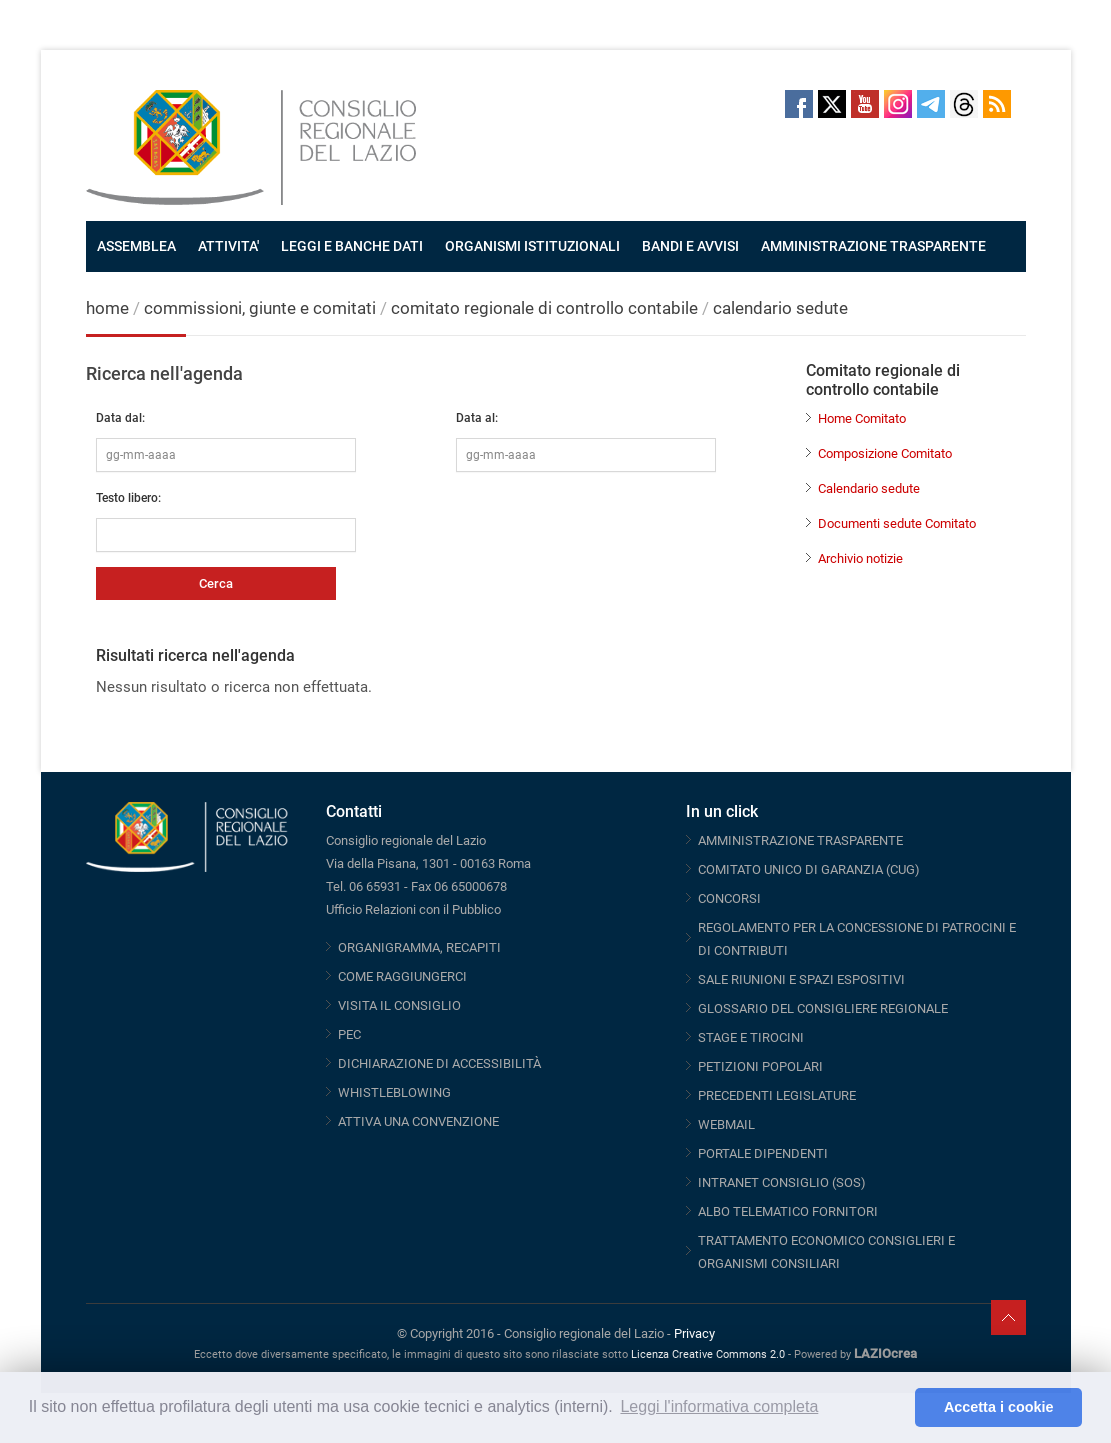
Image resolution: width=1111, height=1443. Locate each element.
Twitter (832, 104)
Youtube (865, 104)
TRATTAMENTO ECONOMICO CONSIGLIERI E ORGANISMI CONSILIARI (826, 1252)
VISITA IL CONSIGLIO (399, 1005)
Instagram (898, 104)
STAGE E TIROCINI (751, 1037)
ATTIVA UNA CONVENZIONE (418, 1121)
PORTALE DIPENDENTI (763, 1153)
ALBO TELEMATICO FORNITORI (788, 1211)
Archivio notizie (860, 558)
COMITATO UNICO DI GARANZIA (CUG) (809, 869)
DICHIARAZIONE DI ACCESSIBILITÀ (439, 1063)
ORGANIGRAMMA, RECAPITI (419, 947)
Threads (964, 104)
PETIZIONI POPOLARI (760, 1066)
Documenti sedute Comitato (897, 523)
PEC (349, 1034)
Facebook (799, 104)
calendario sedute (780, 308)
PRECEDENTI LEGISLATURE (777, 1095)
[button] (894, 1408)
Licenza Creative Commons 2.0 (708, 1354)
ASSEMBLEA (136, 246)
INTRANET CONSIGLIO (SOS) (782, 1182)
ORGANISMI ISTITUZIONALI (532, 246)
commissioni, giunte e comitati (260, 308)
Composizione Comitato (885, 453)
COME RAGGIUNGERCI (402, 976)
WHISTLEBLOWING (394, 1092)
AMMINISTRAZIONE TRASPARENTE (873, 246)
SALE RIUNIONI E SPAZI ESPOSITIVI (801, 979)
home (107, 308)
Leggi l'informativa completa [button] (719, 1406)
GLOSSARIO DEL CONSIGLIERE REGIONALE (823, 1008)
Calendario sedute (869, 488)
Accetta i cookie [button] (999, 1407)
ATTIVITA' (228, 246)
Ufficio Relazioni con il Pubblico (413, 909)
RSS (997, 104)
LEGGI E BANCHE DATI (352, 246)
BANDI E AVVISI (690, 246)
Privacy (694, 1333)
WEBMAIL (726, 1124)
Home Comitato (862, 418)
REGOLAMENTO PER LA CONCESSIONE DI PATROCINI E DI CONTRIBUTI (857, 939)
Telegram (931, 104)
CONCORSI (729, 898)
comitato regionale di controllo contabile (544, 308)
